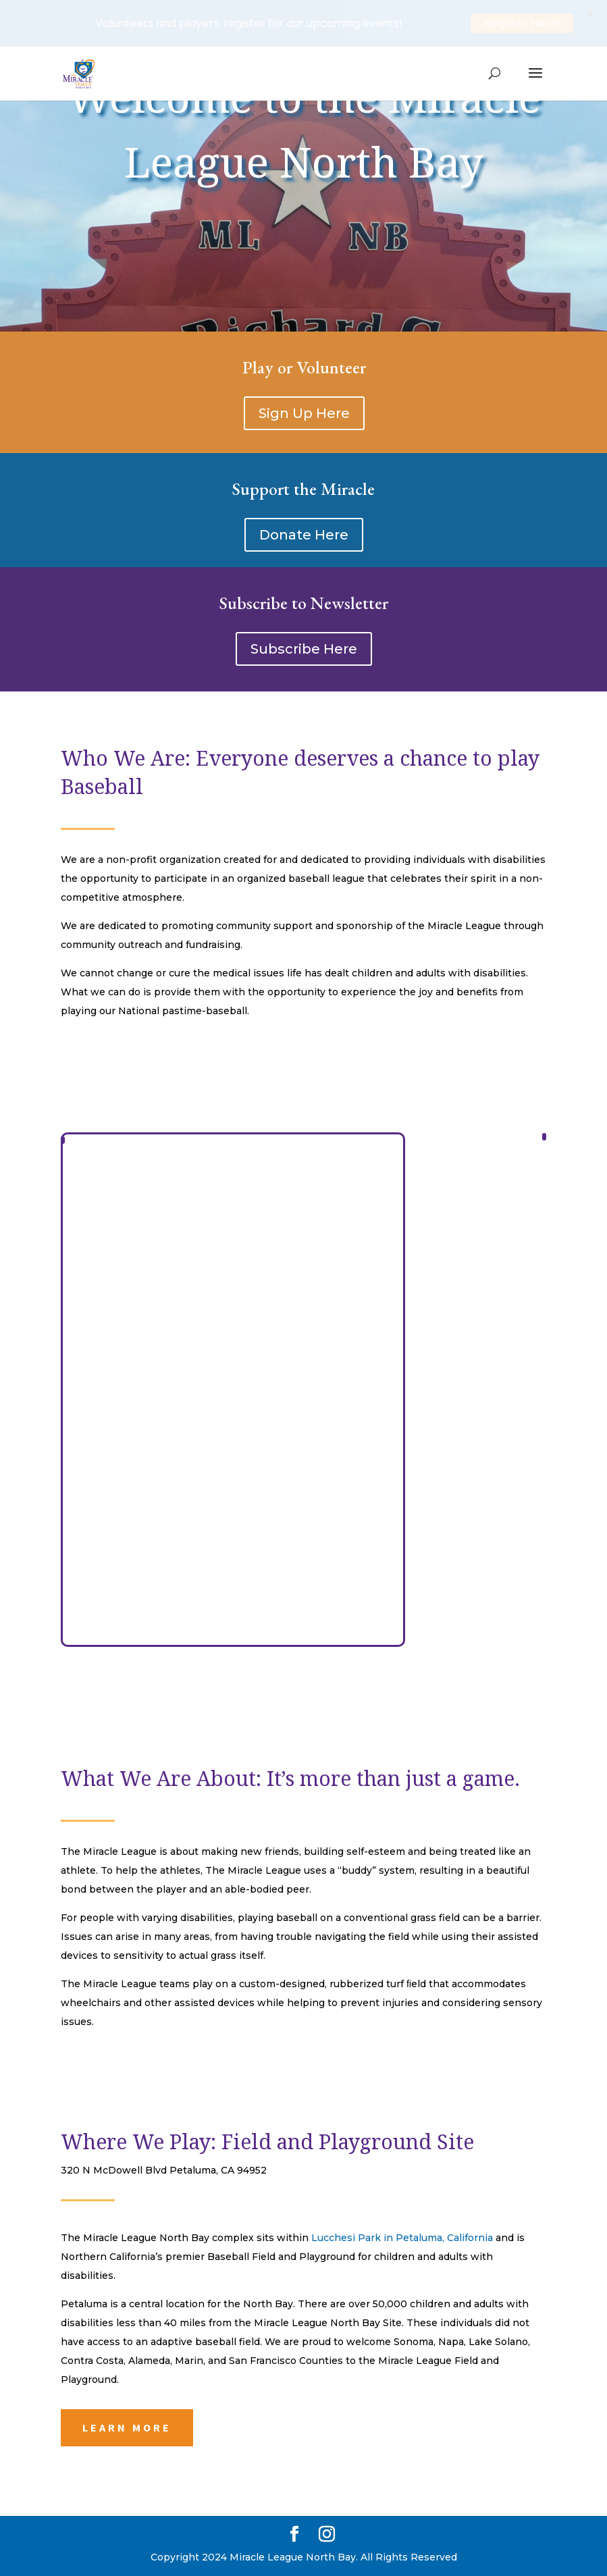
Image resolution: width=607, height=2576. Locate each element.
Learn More (126, 2427)
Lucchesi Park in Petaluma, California (403, 2238)
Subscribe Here (303, 649)
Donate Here (303, 535)
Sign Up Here (304, 413)
